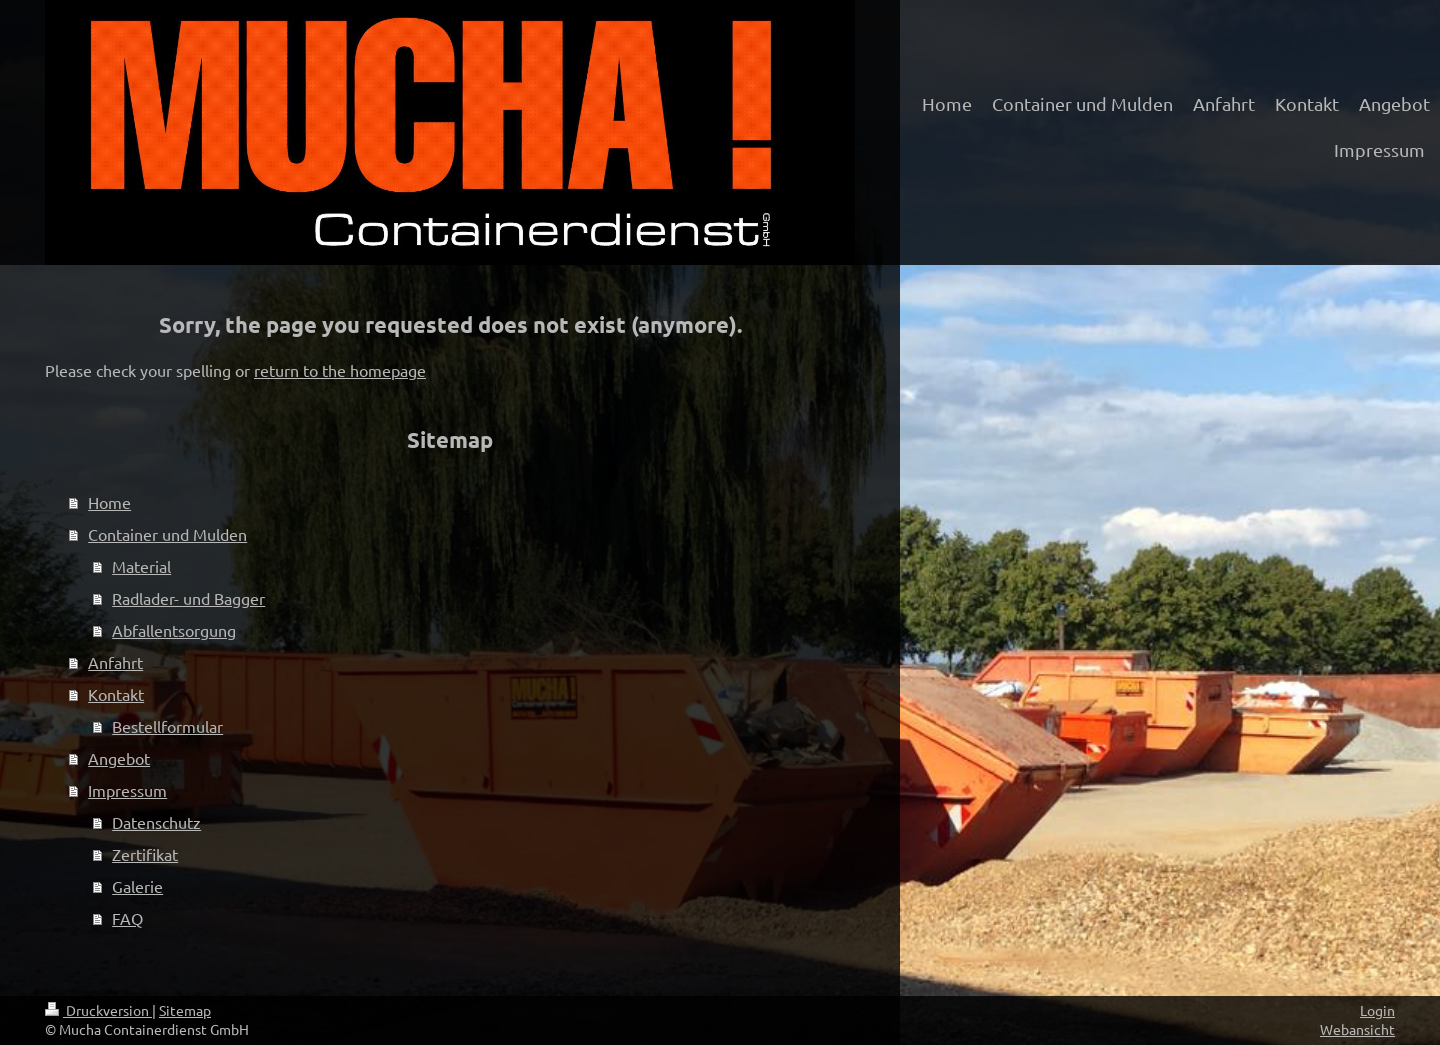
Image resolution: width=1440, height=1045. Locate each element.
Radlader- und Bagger (188, 598)
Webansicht (1357, 1029)
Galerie (137, 886)
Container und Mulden (167, 534)
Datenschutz (156, 822)
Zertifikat (145, 854)
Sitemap (185, 1010)
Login (1377, 1010)
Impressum (127, 790)
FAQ (127, 918)
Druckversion (98, 1010)
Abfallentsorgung (174, 630)
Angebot (119, 758)
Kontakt (116, 694)
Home (109, 502)
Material (141, 566)
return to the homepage (340, 370)
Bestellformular (167, 726)
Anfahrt (115, 662)
